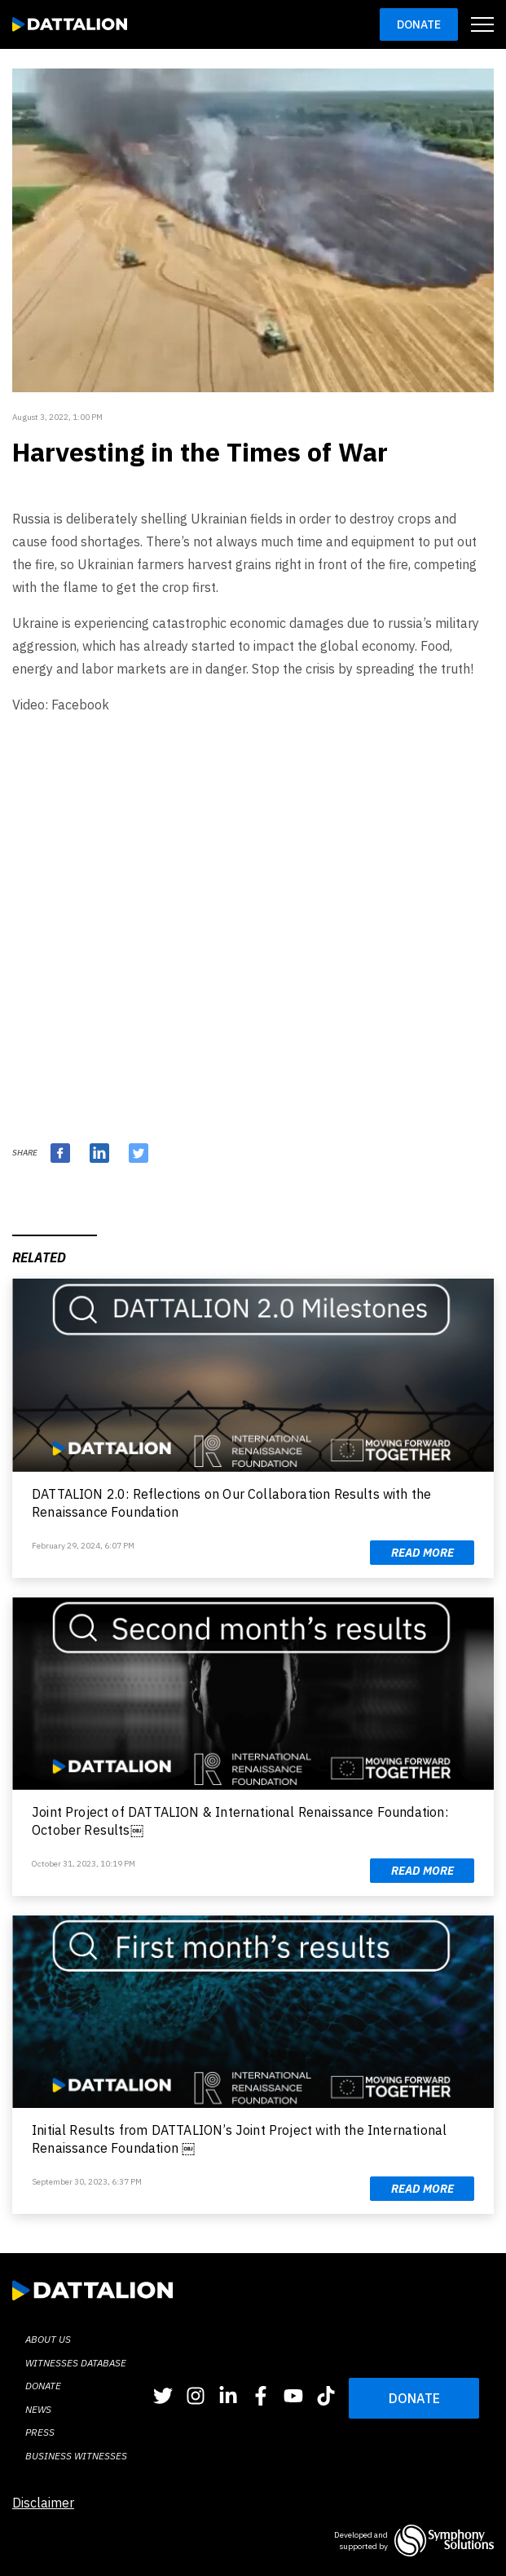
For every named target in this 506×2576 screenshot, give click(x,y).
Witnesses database (75, 2363)
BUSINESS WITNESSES (76, 2456)
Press (40, 2432)
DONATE (414, 2398)
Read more (422, 1552)
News (38, 2409)
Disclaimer (43, 2502)
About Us (48, 2339)
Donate (419, 24)
